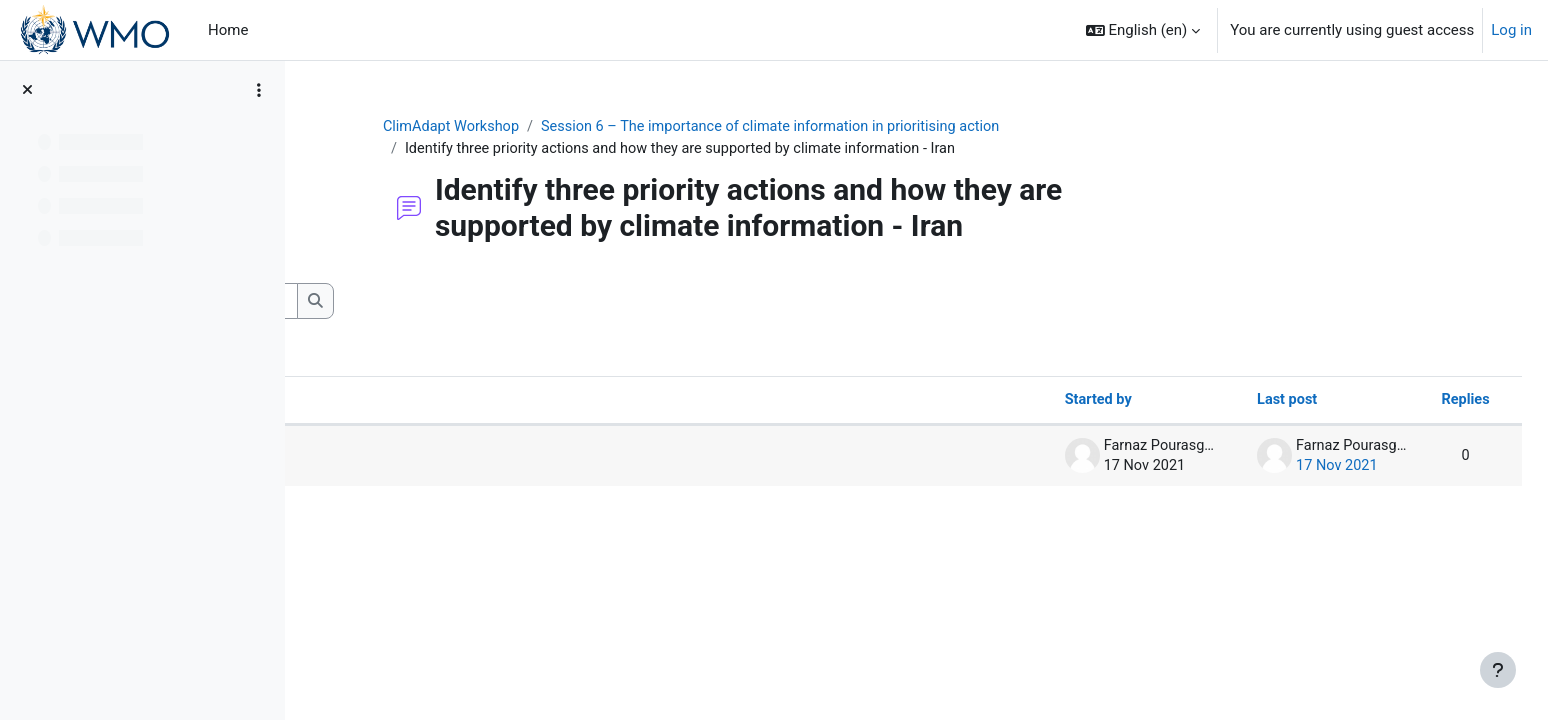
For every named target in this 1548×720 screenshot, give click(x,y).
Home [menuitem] (228, 30)
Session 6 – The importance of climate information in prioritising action (901, 127)
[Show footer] (1498, 670)
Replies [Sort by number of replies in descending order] (1420, 402)
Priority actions (414, 458)
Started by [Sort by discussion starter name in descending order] (1044, 402)
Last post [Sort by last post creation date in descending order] (1237, 402)
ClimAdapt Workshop (571, 127)
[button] (1143, 30)
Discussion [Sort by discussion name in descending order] (385, 402)
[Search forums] (465, 302)
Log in (1511, 30)
